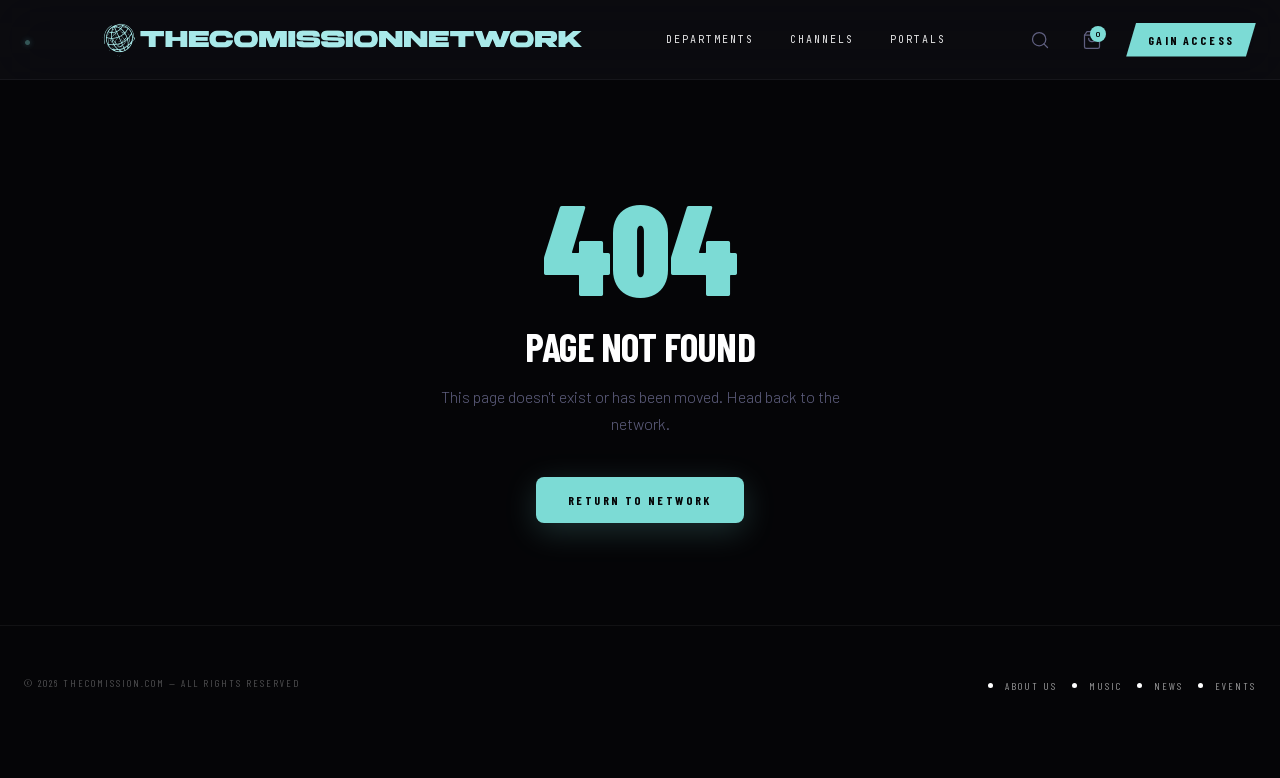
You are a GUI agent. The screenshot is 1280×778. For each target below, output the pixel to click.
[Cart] (1092, 40)
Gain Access (1191, 40)
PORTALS (918, 39)
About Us (1031, 686)
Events (1235, 686)
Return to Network (640, 500)
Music (1105, 686)
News (1168, 686)
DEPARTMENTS (710, 39)
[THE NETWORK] (27, 39)
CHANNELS (822, 39)
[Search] (1040, 40)
